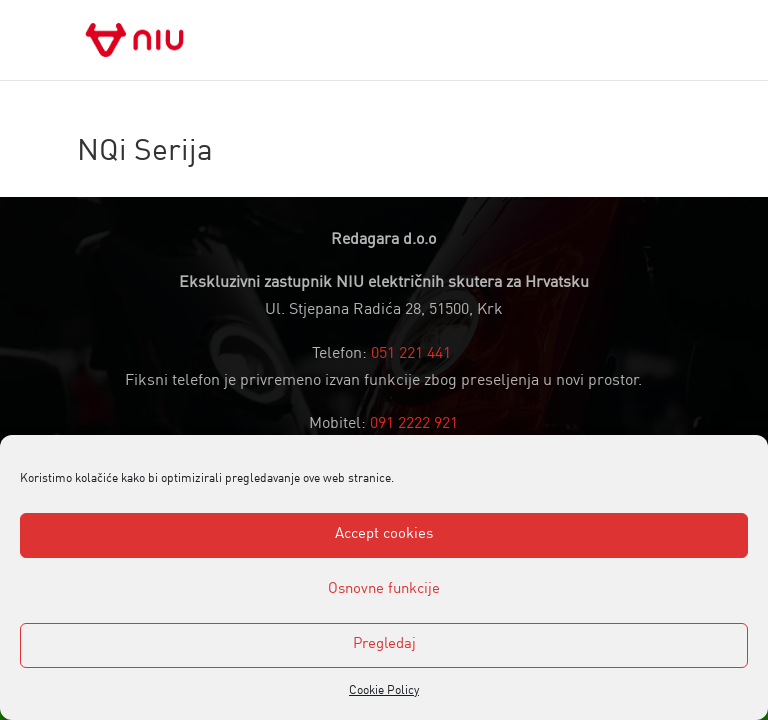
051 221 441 (411, 354)
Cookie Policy (384, 691)
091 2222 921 (414, 424)
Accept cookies (384, 534)
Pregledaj (384, 644)
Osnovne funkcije (384, 589)
